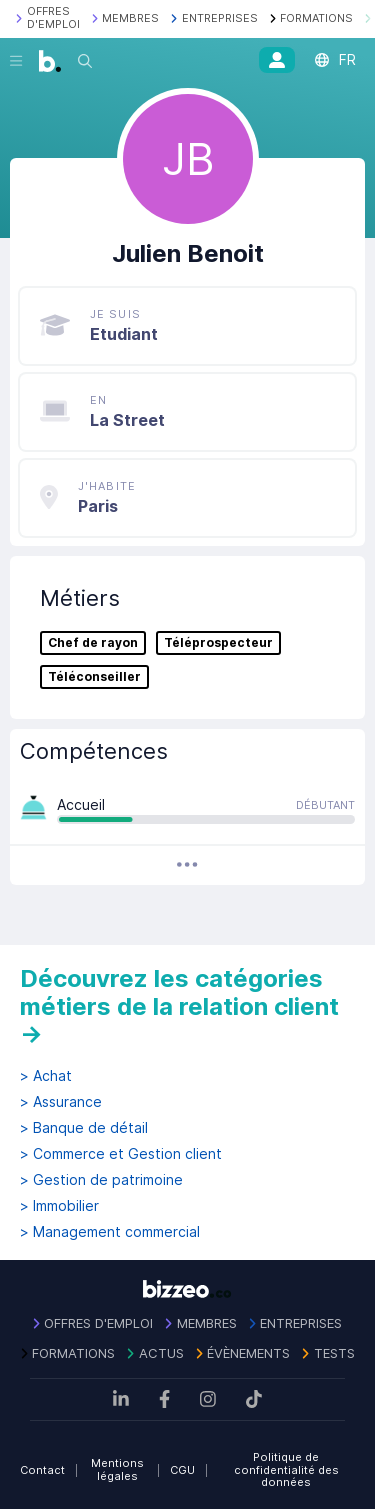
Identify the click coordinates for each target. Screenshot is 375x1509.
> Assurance (61, 1102)
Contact (42, 1470)
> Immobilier (59, 1206)
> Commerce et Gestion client (121, 1154)
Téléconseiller (94, 677)
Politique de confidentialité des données (286, 1469)
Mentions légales (117, 1469)
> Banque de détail (84, 1128)
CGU (182, 1470)
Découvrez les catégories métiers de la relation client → (179, 1006)
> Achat (46, 1076)
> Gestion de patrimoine (101, 1180)
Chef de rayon (93, 643)
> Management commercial (110, 1232)
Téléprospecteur (218, 643)
